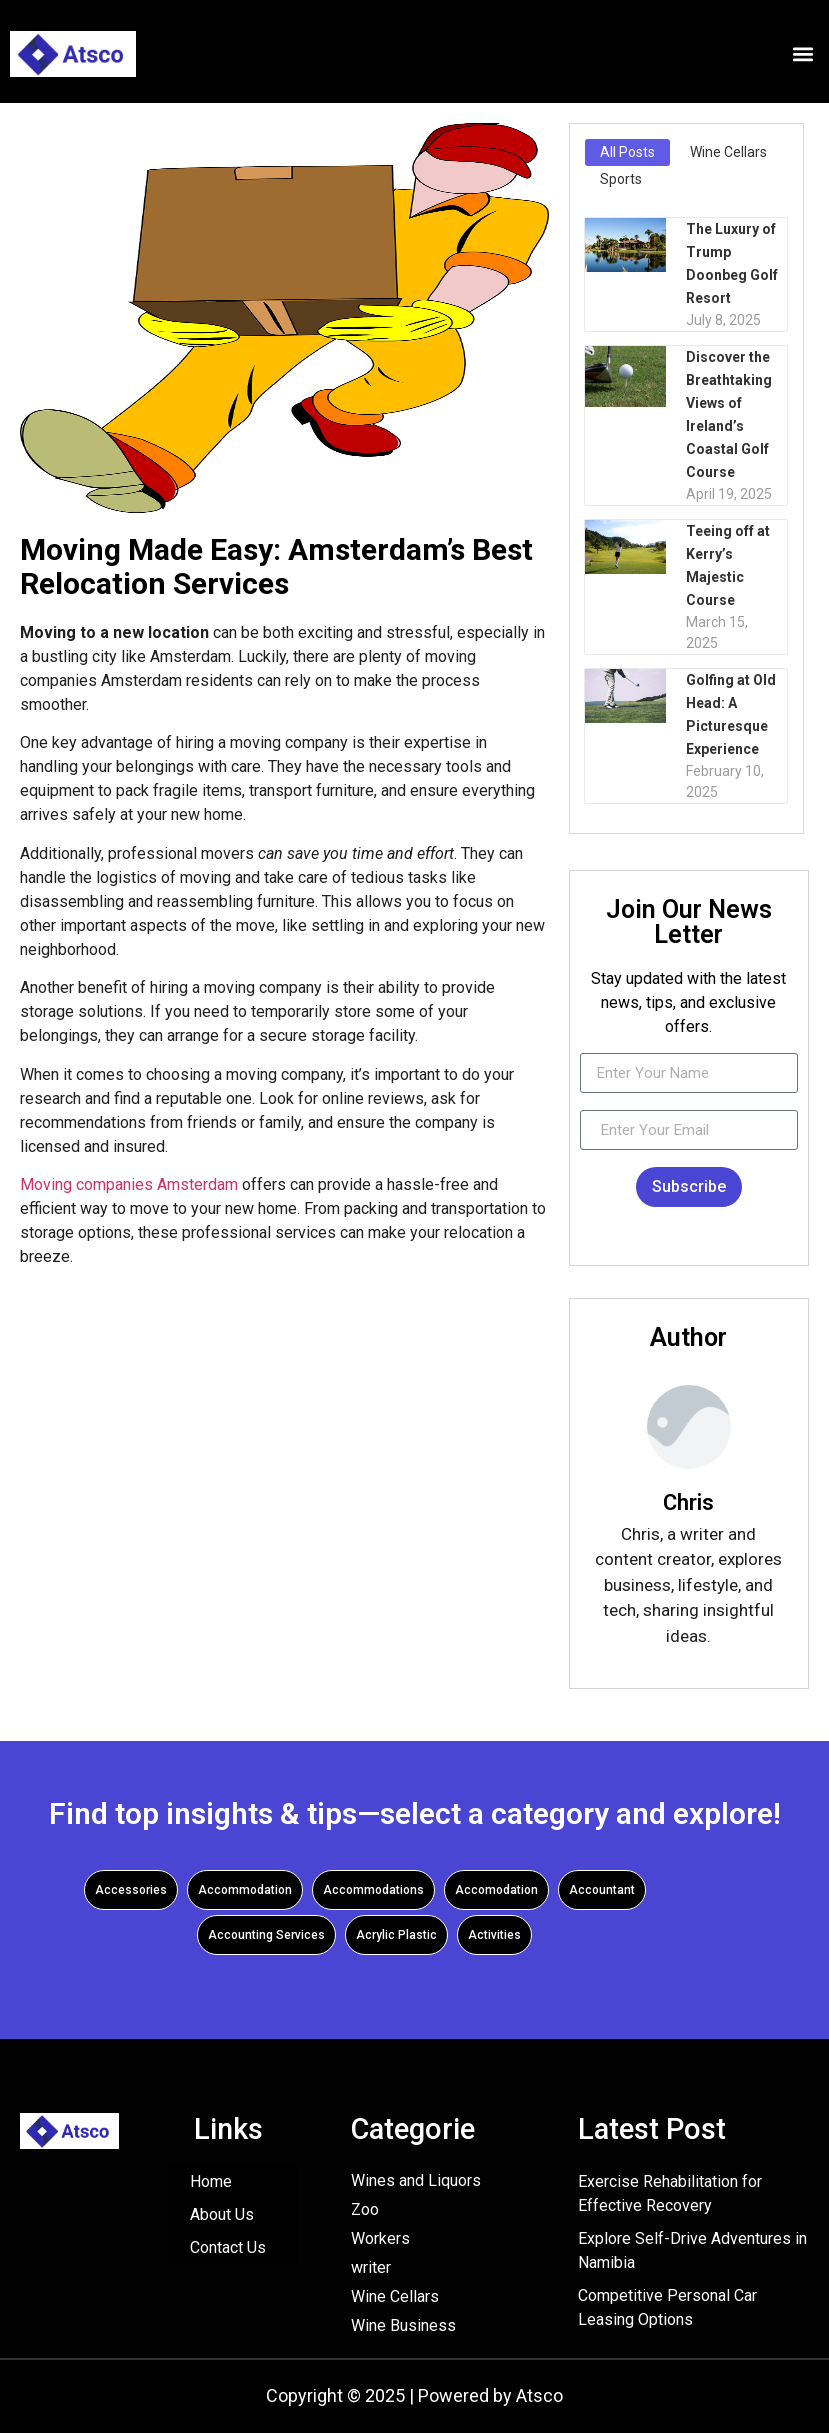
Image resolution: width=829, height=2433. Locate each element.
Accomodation (496, 1890)
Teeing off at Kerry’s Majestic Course (728, 565)
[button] (802, 54)
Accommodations (373, 1890)
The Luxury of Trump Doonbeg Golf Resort (732, 263)
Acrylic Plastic (396, 1935)
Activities (494, 1935)
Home (211, 2181)
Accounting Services (266, 1935)
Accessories (131, 1890)
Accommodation (245, 1890)
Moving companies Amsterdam (129, 1184)
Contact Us (228, 2247)
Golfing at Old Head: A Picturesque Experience (731, 714)
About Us (222, 2214)
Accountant (602, 1890)
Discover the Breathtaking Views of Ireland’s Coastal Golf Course (729, 414)
